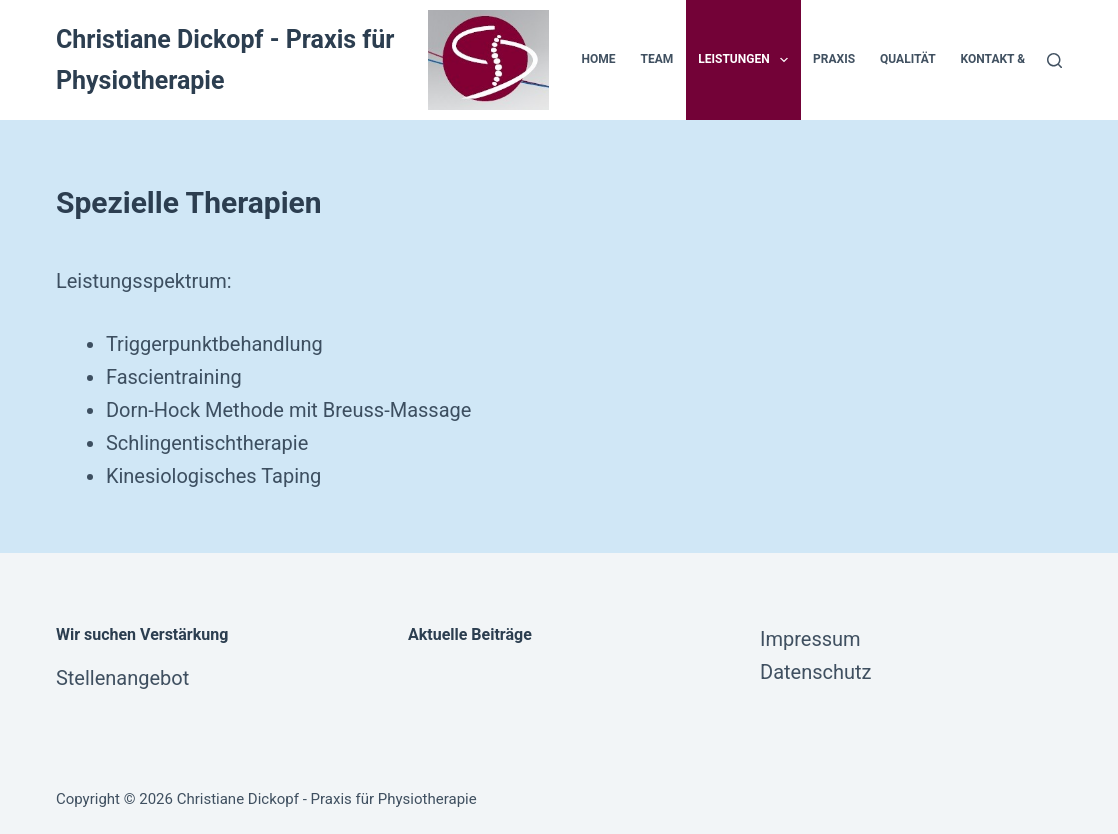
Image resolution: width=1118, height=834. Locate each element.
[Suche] (1054, 60)
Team (657, 59)
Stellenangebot (122, 678)
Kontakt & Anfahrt (1021, 59)
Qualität (908, 59)
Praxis (834, 59)
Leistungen (747, 60)
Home (599, 59)
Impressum (810, 639)
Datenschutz (816, 672)
